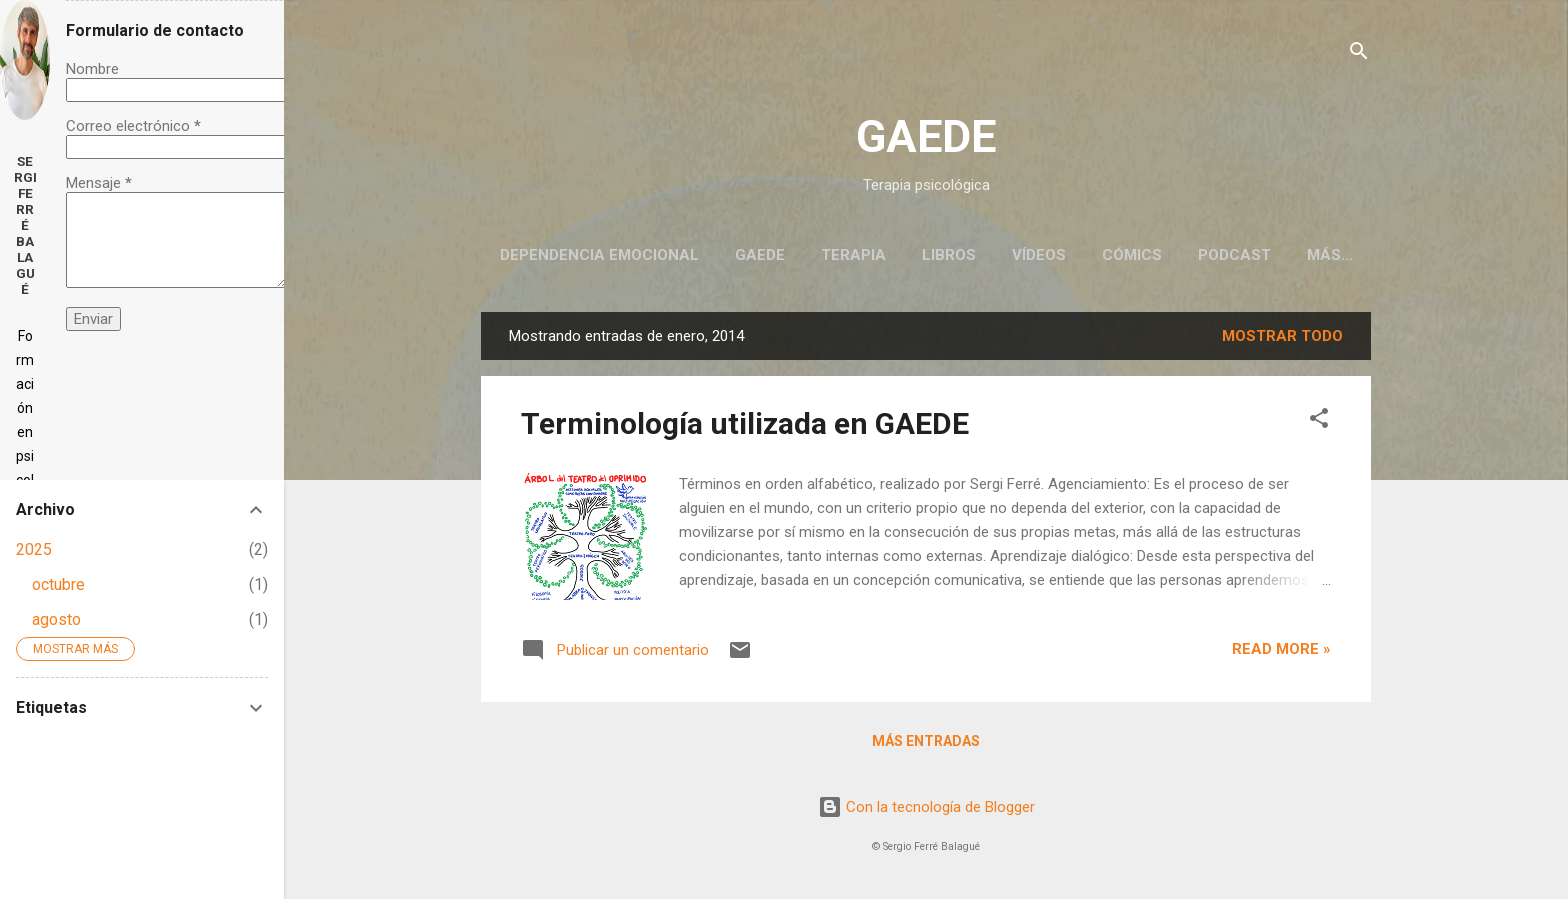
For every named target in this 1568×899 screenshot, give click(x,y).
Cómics (1132, 255)
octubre (58, 584)
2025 (34, 549)
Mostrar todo (1282, 336)
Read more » (1281, 649)
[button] (1319, 421)
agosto (56, 619)
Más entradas (926, 741)
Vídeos (1039, 255)
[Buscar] (1359, 54)
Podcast (1234, 255)
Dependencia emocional (599, 255)
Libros (949, 255)
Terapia (853, 255)
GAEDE (926, 136)
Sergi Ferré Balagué (25, 225)
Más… (1330, 255)
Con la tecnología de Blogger (926, 807)
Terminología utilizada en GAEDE (745, 423)
